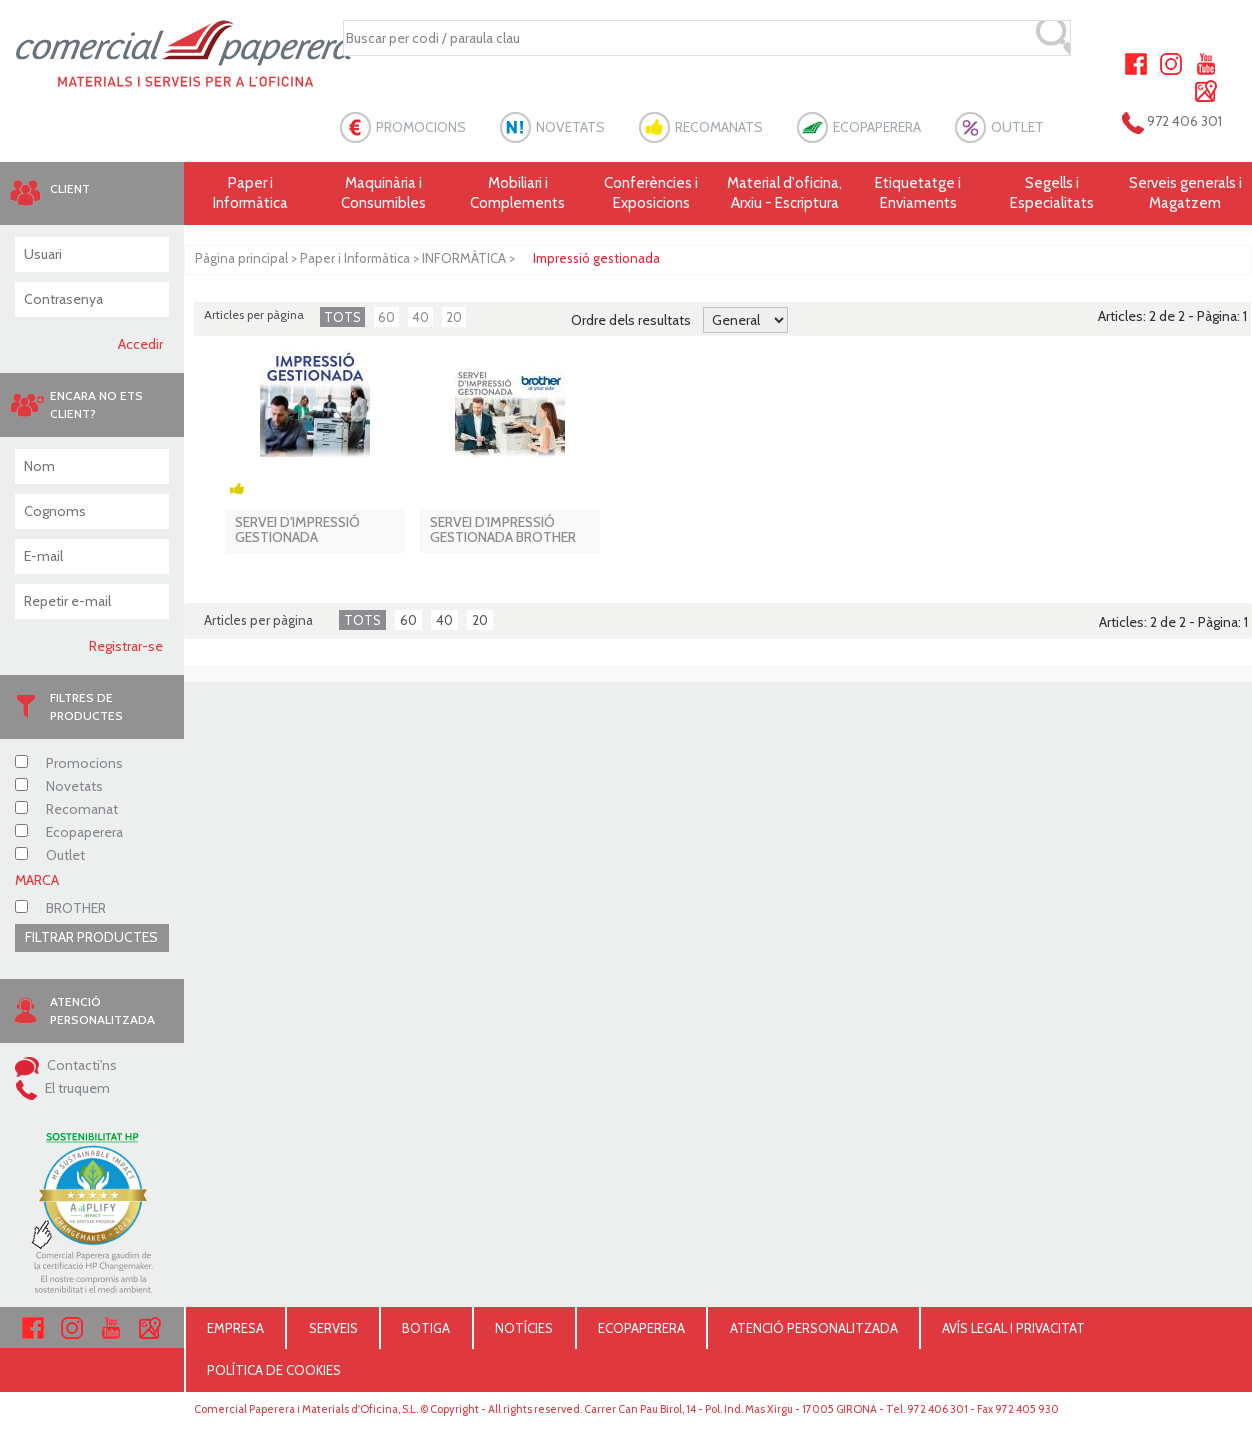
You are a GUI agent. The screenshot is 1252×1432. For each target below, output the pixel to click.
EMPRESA (235, 1328)
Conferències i (651, 193)
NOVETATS (570, 127)
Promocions (69, 763)
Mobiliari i (518, 193)
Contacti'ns (66, 1065)
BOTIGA (426, 1328)
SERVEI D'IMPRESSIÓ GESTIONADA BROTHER (503, 530)
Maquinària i (384, 193)
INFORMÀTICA (464, 258)
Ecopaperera (69, 832)
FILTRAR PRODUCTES (91, 937)
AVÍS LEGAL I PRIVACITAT (1013, 1328)
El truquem (62, 1088)
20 (454, 317)
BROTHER (60, 908)
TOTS (342, 317)
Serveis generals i (1185, 193)
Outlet (50, 855)
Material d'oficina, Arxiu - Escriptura (784, 193)
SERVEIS (333, 1328)
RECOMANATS (719, 127)
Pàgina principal (241, 258)
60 (386, 317)
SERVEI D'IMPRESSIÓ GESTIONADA (297, 530)
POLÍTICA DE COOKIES (274, 1370)
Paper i (251, 193)
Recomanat (66, 809)
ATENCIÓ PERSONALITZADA (814, 1328)
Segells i (1052, 193)
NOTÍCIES (524, 1328)
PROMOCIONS (421, 127)
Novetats (59, 786)
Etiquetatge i (918, 193)
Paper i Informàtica (355, 258)
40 (420, 317)
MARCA (37, 880)
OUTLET (1017, 127)
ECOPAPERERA (877, 127)
